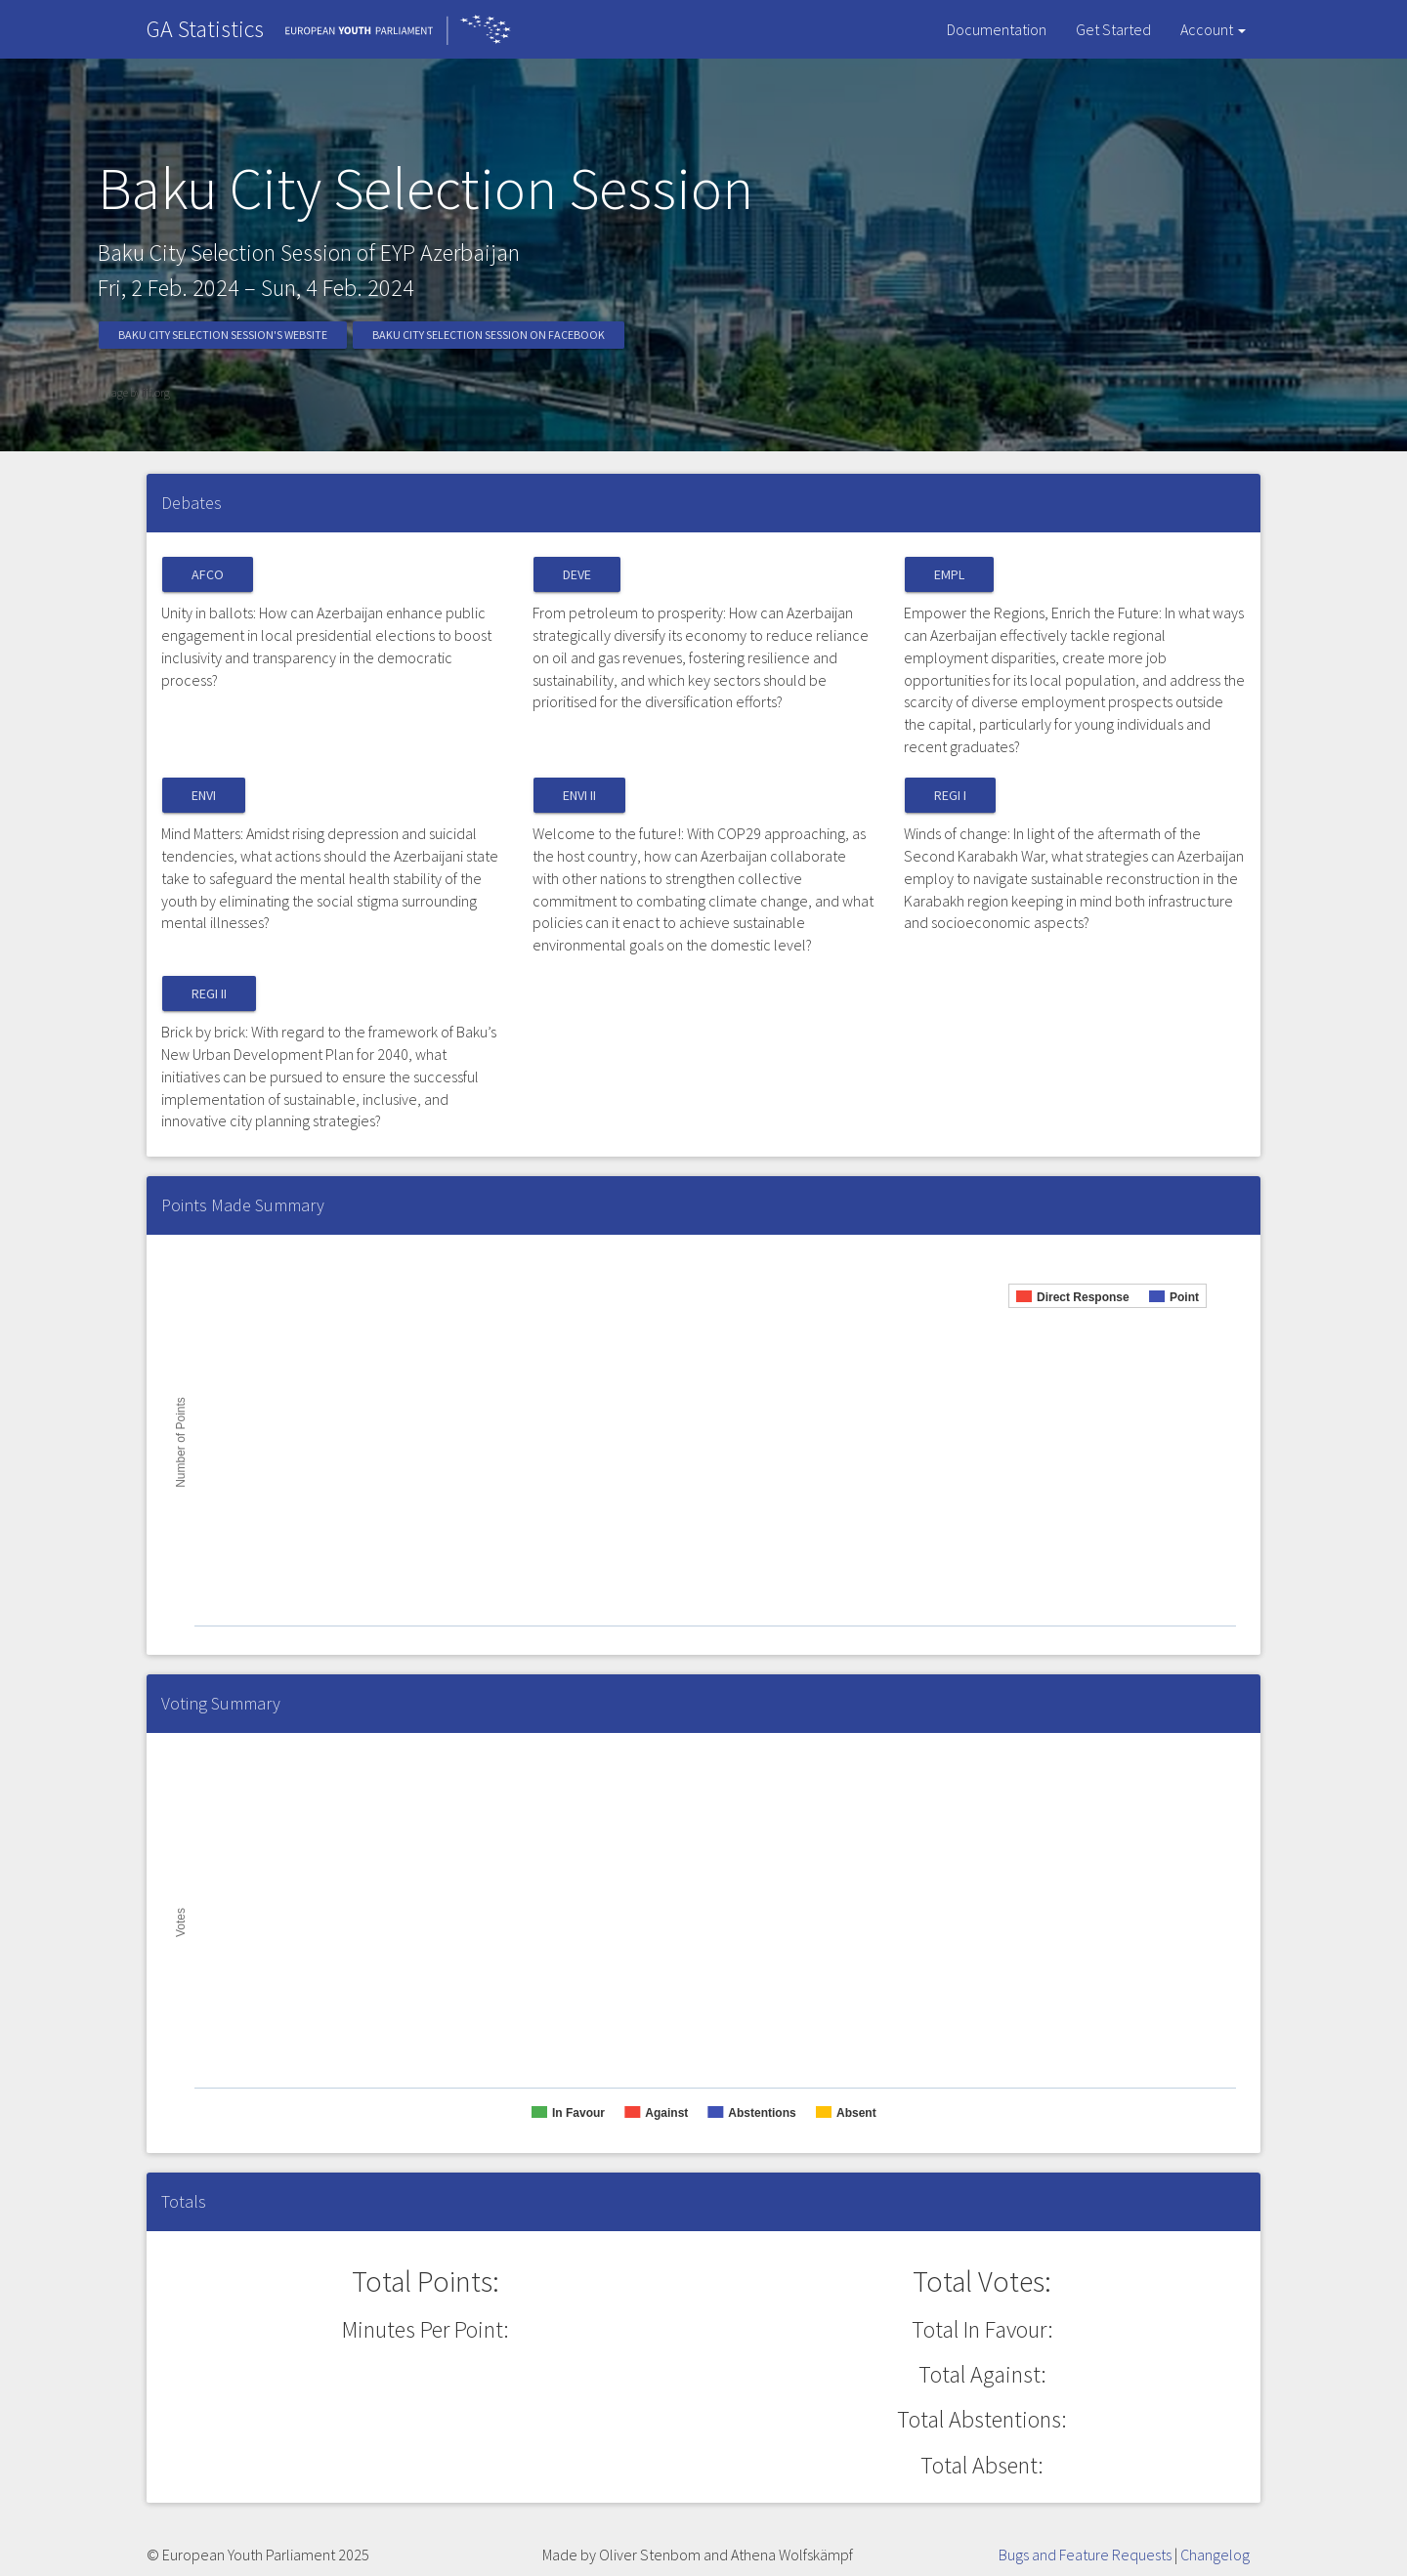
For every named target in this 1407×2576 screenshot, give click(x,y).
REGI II (209, 993)
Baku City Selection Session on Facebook (488, 334)
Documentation (996, 29)
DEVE (577, 574)
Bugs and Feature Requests (1085, 2554)
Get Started (1113, 29)
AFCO (208, 574)
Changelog (1215, 2554)
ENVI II (579, 795)
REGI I (950, 795)
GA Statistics (205, 29)
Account (1213, 29)
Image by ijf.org (134, 392)
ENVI (204, 795)
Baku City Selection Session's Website (222, 334)
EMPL (949, 574)
